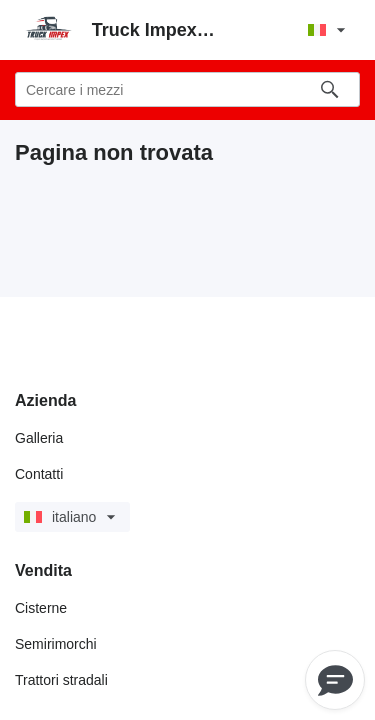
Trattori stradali (61, 680)
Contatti (39, 474)
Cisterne (41, 608)
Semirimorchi (56, 644)
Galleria (39, 438)
